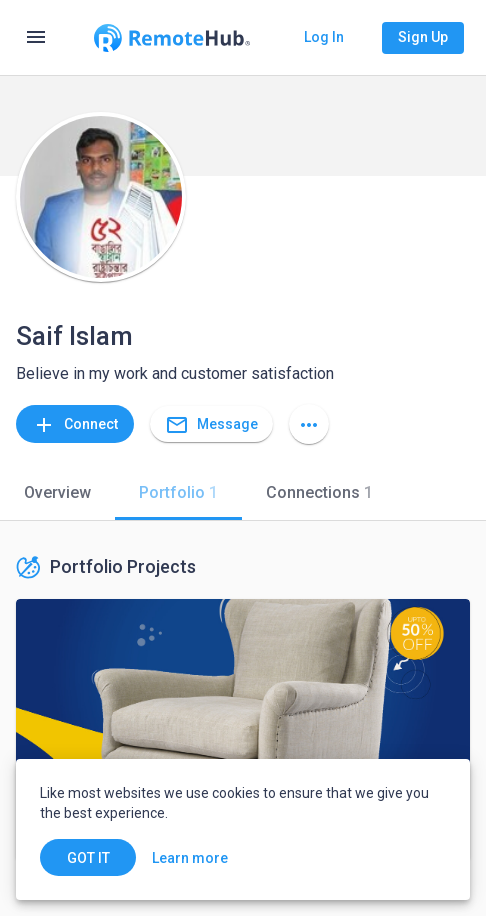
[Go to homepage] (172, 38)
